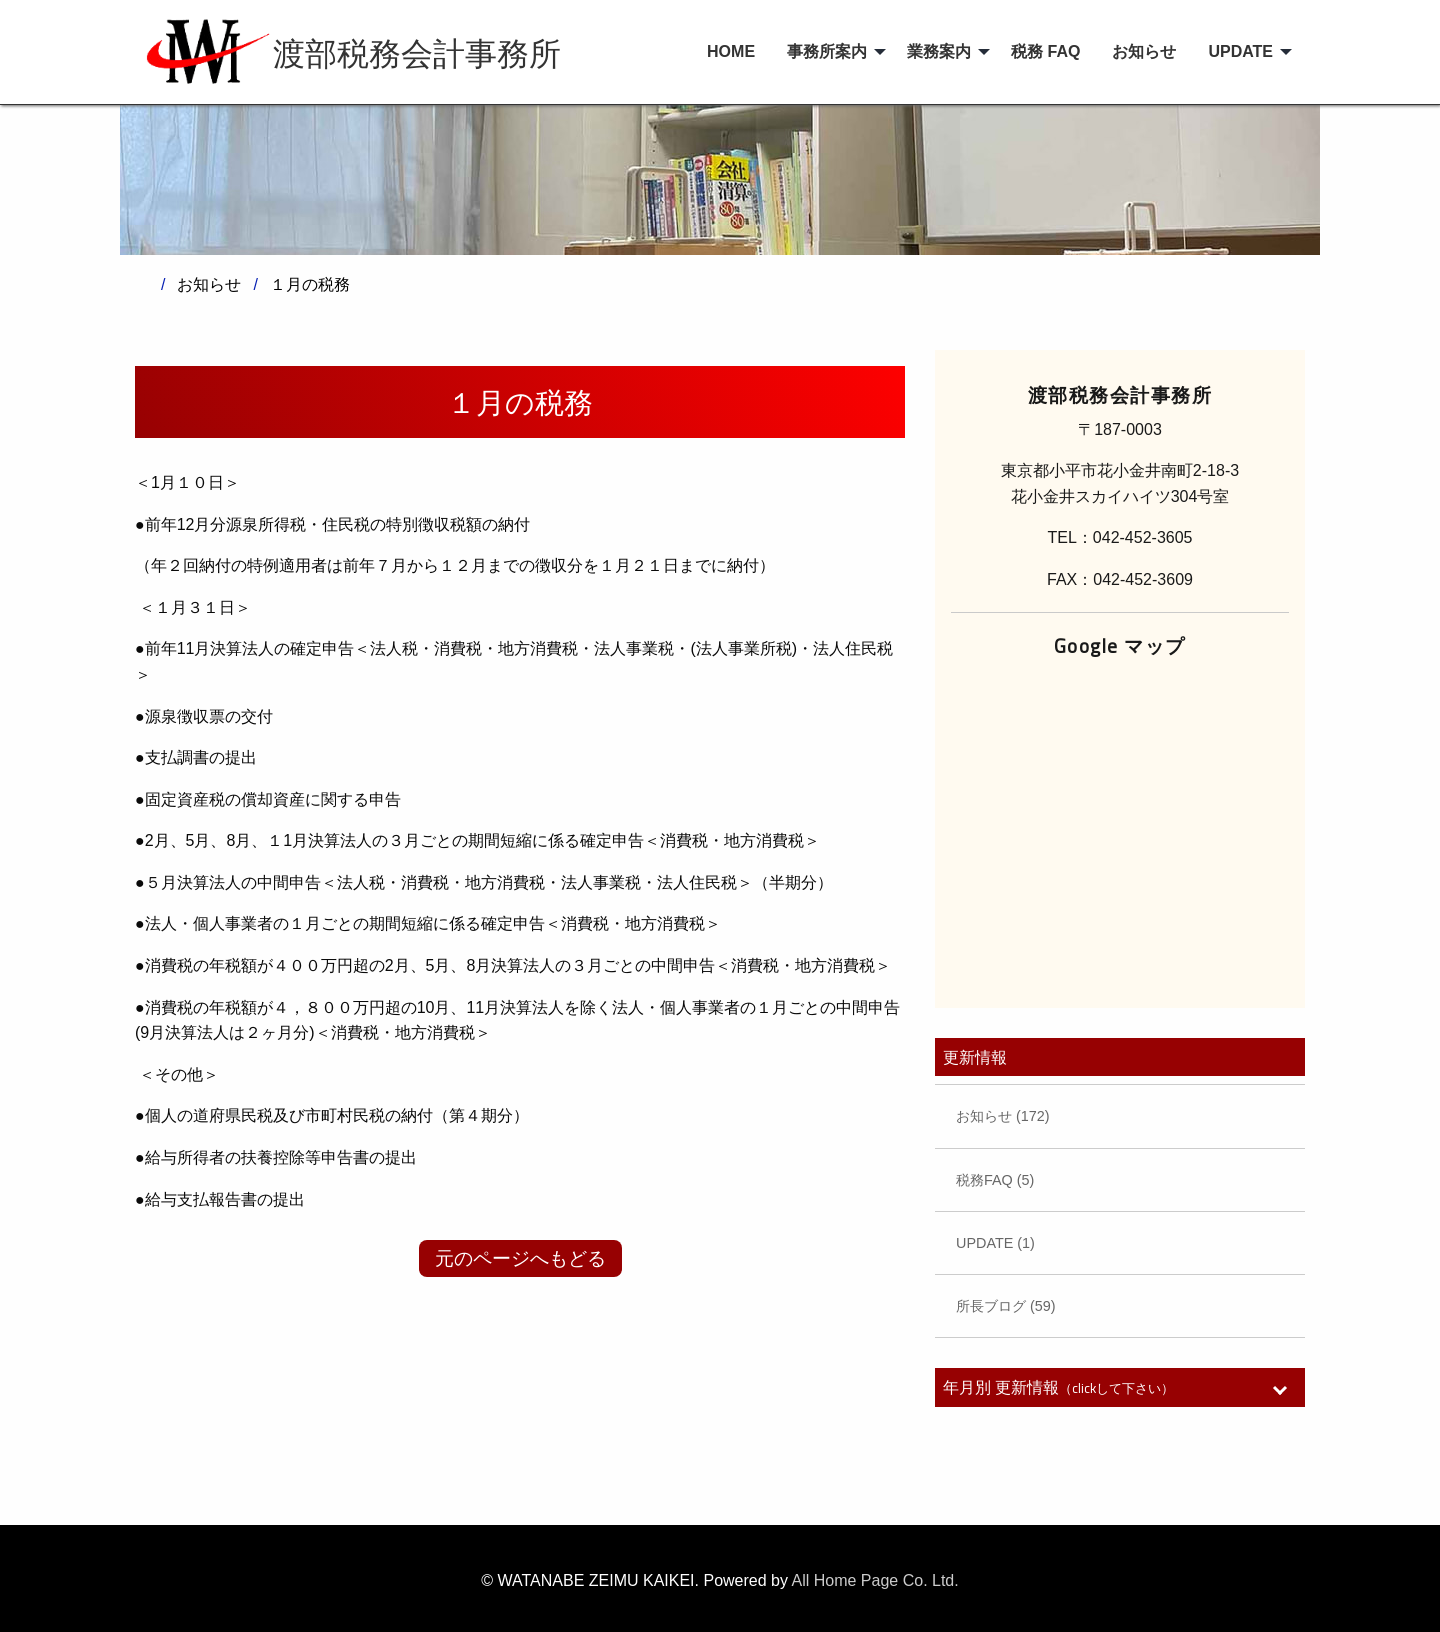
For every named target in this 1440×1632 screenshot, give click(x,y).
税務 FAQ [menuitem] (1045, 51)
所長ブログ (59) (1006, 1306)
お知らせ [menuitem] (1144, 51)
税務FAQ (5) (995, 1180)
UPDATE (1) (995, 1243)
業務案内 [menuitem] (939, 51)
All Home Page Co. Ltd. (875, 1580)
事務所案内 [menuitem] (827, 51)
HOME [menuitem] (731, 51)
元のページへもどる (520, 1258)
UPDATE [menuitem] (1240, 51)
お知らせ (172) (1003, 1116)
